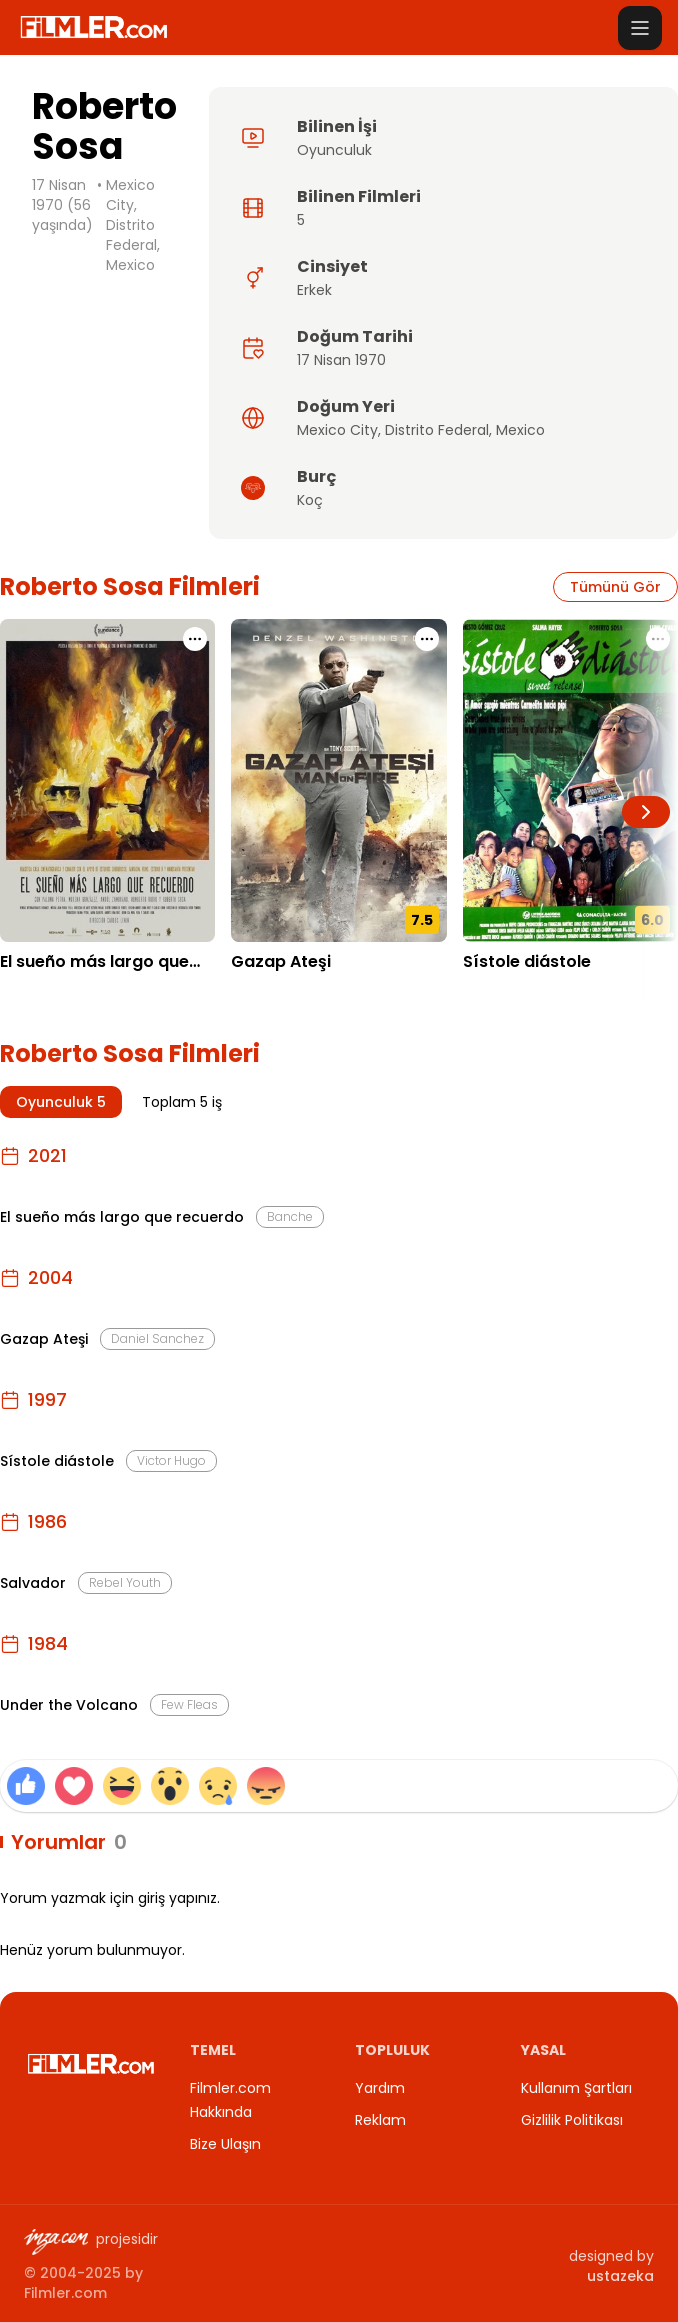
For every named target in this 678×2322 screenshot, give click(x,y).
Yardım (380, 2088)
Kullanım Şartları (576, 2088)
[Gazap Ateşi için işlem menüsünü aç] (427, 639)
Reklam (380, 2120)
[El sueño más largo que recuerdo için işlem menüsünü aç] (195, 639)
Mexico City (337, 430)
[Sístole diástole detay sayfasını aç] (570, 780)
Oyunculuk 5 (61, 1102)
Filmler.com (65, 2293)
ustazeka (620, 2276)
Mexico (520, 430)
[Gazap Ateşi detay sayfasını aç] (338, 780)
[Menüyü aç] (640, 28)
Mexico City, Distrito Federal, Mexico (133, 225)
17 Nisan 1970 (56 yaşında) (62, 205)
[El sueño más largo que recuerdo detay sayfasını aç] (107, 780)
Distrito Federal (437, 430)
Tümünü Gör (615, 587)
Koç (310, 500)
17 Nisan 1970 (341, 360)
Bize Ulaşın (225, 2144)
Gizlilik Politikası (572, 2120)
